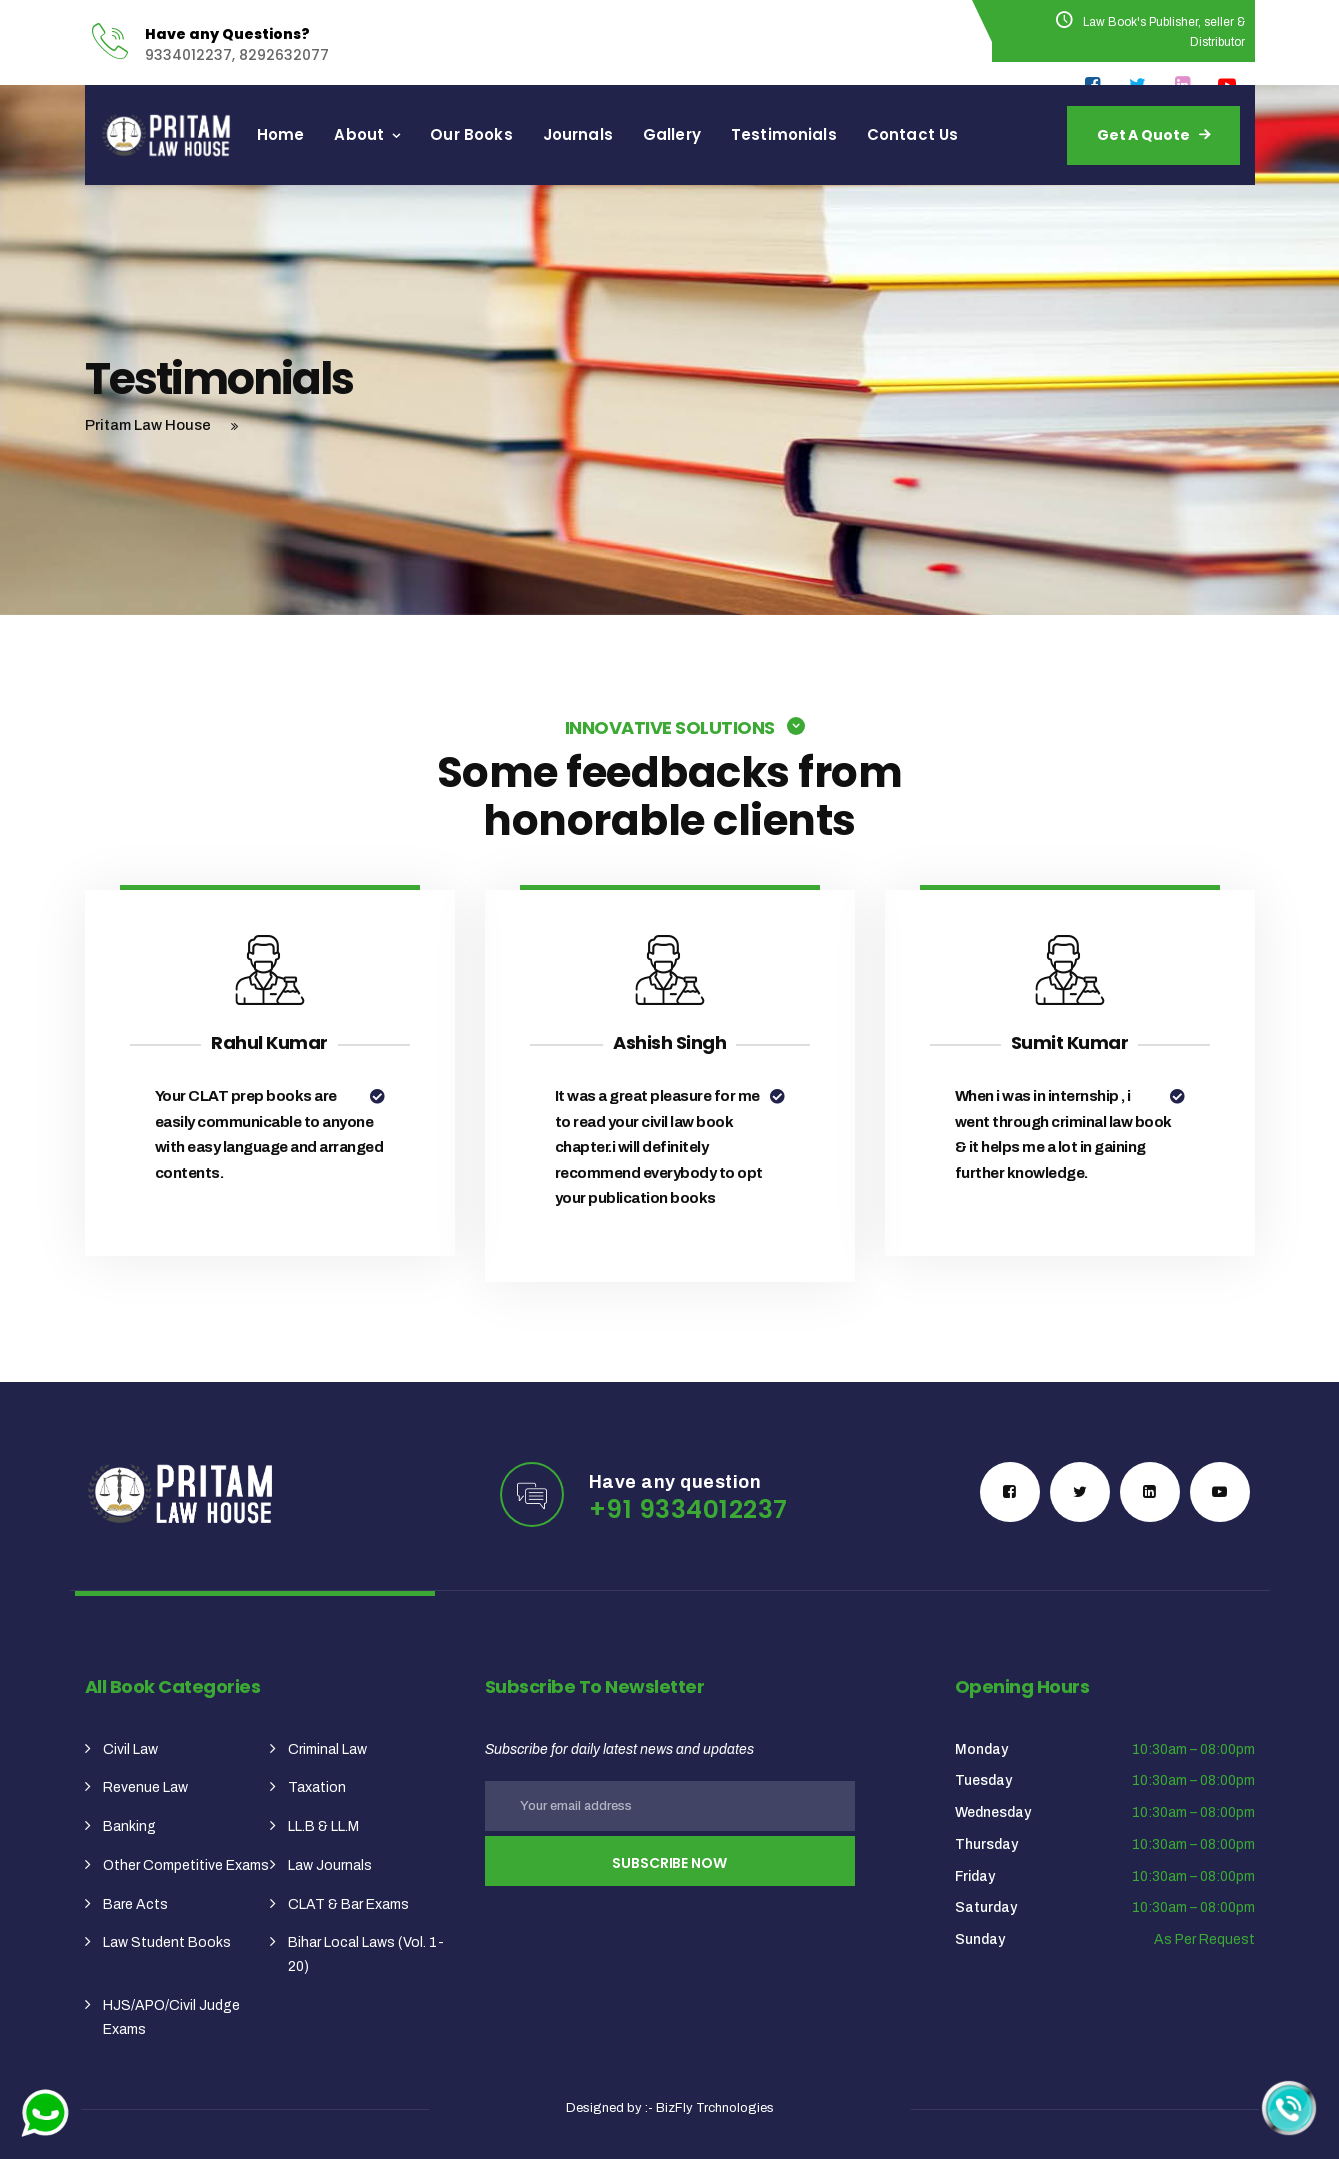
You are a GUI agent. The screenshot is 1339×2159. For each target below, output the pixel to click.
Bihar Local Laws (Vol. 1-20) (366, 1954)
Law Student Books (167, 1942)
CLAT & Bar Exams (348, 1904)
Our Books (510, 134)
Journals (617, 134)
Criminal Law (327, 1749)
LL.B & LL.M (323, 1826)
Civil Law (130, 1749)
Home (320, 134)
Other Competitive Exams (186, 1865)
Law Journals (330, 1865)
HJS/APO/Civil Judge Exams (171, 2017)
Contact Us (952, 134)
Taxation (317, 1787)
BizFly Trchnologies (715, 2108)
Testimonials (823, 134)
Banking (129, 1826)
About (398, 134)
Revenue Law (145, 1787)
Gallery (711, 134)
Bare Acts (135, 1904)
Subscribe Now (669, 1863)
